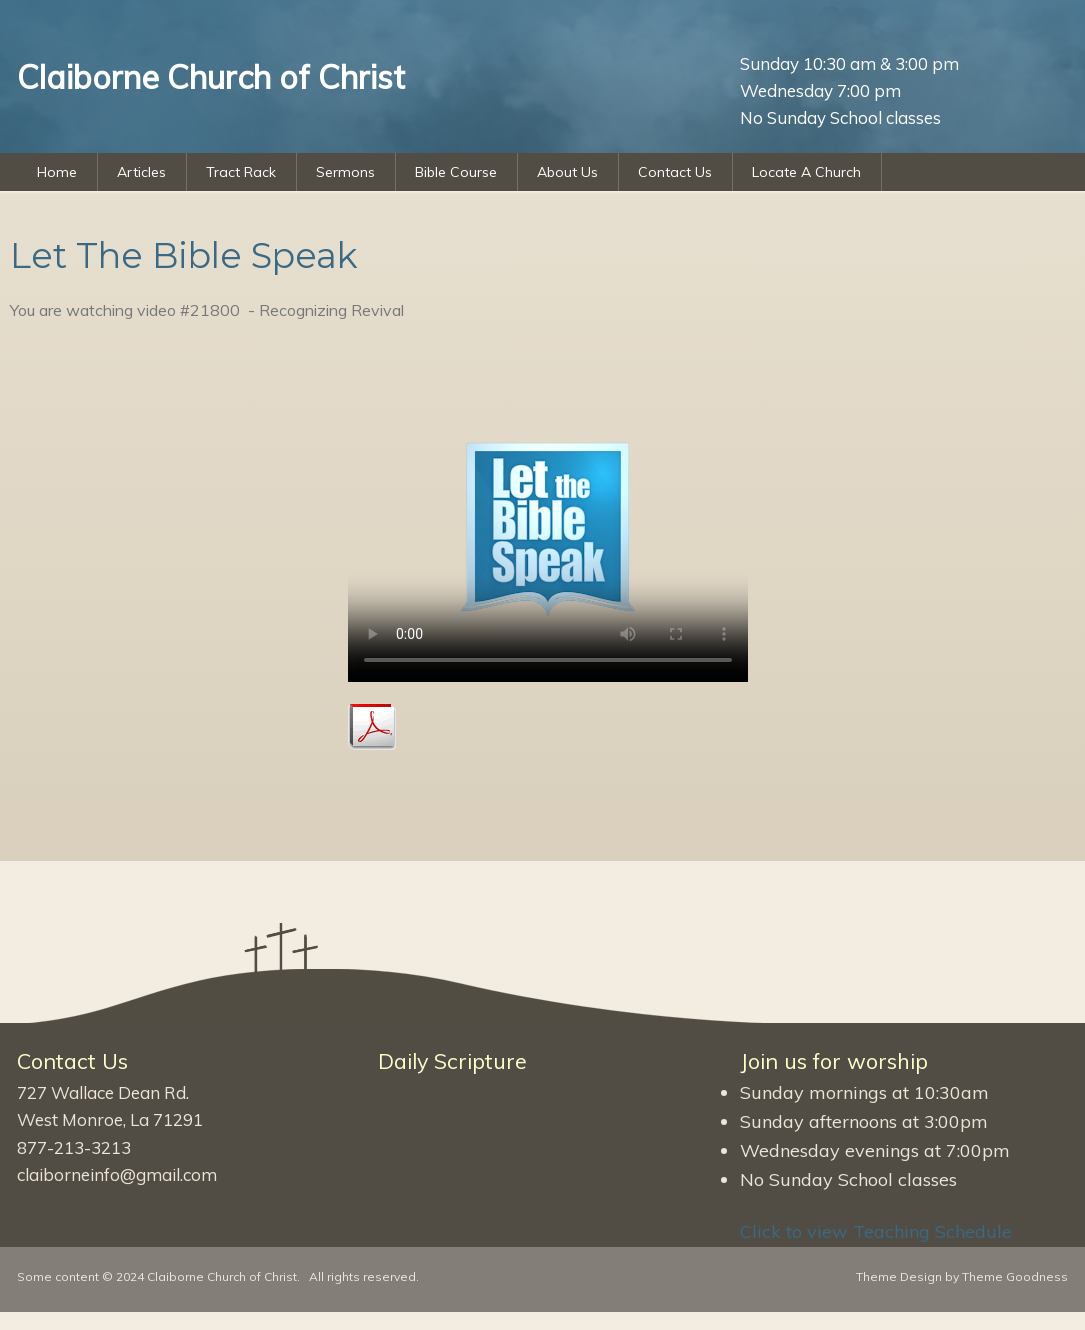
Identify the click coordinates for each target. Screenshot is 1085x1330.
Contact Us (675, 172)
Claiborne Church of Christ (222, 1276)
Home (57, 172)
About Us (567, 172)
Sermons (345, 172)
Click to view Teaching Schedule (876, 1231)
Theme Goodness (1015, 1276)
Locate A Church (806, 172)
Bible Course (456, 172)
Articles (141, 172)
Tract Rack (241, 172)
